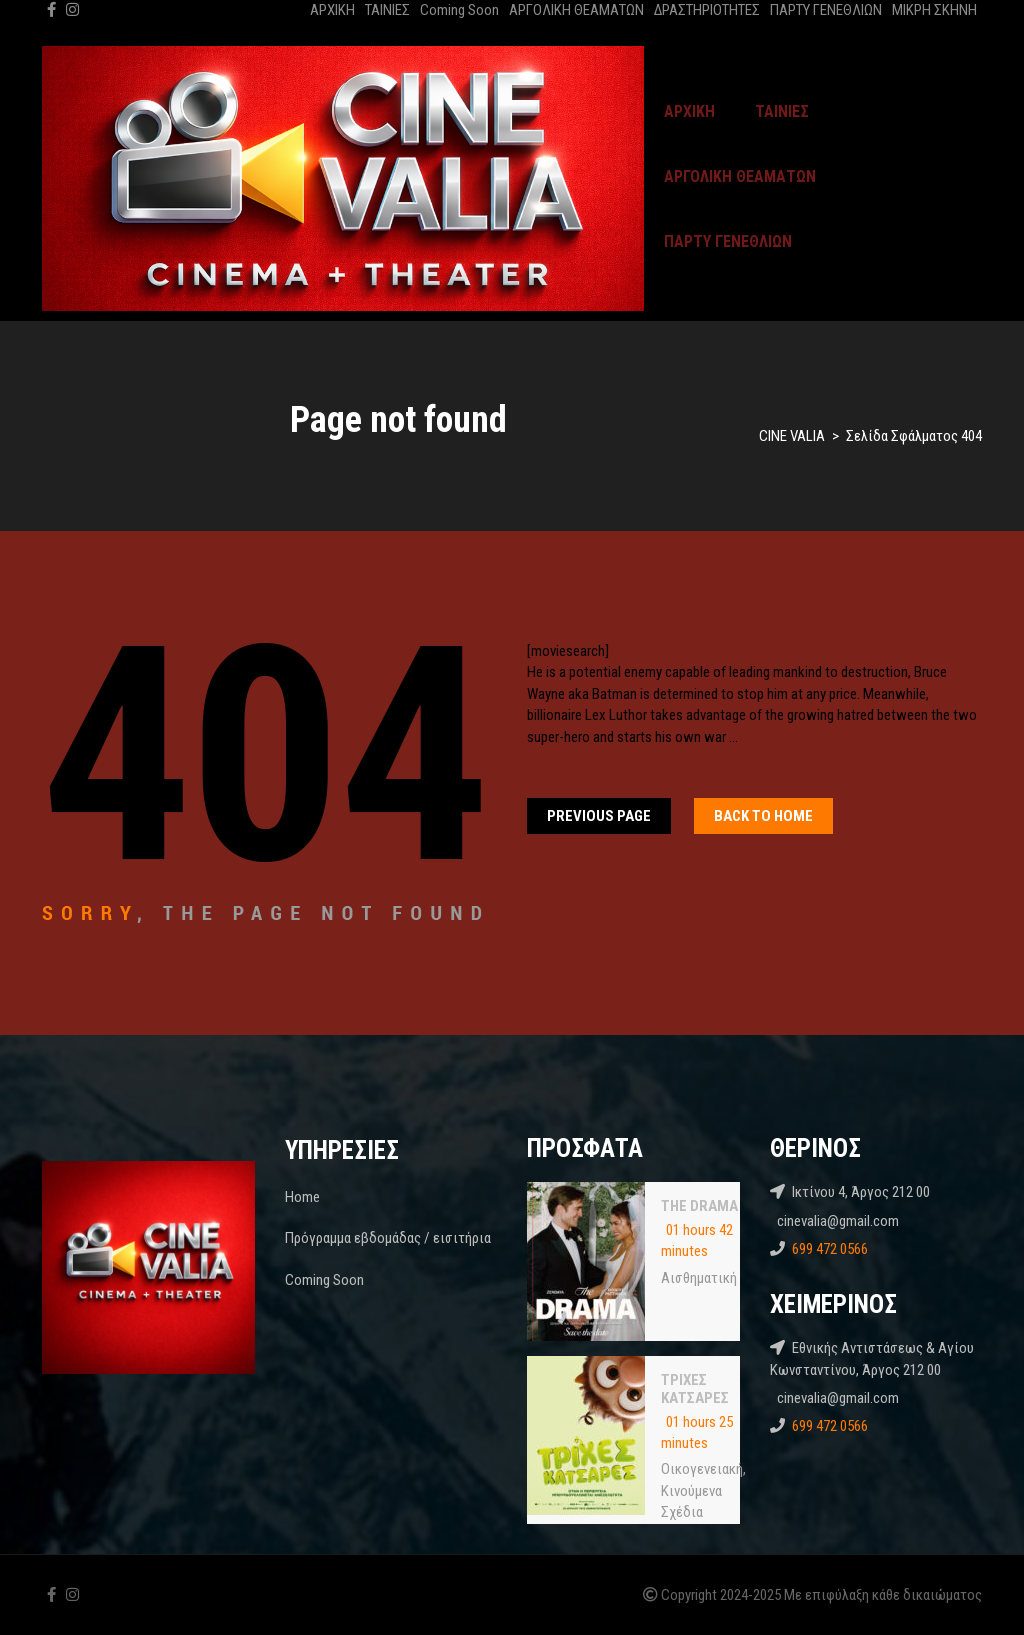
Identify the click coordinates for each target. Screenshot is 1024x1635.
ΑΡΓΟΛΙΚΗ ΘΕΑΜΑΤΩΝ (576, 10)
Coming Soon (459, 10)
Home (302, 1197)
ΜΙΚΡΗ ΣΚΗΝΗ (934, 10)
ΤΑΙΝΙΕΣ (387, 10)
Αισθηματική (699, 1278)
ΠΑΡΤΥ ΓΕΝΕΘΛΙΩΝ (826, 10)
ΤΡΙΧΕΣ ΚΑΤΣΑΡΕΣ (695, 1389)
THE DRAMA (699, 1206)
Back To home (763, 816)
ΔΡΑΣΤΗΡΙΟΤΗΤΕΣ (707, 10)
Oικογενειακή (702, 1469)
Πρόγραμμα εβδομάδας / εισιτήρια (388, 1238)
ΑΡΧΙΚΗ (332, 10)
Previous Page (599, 816)
